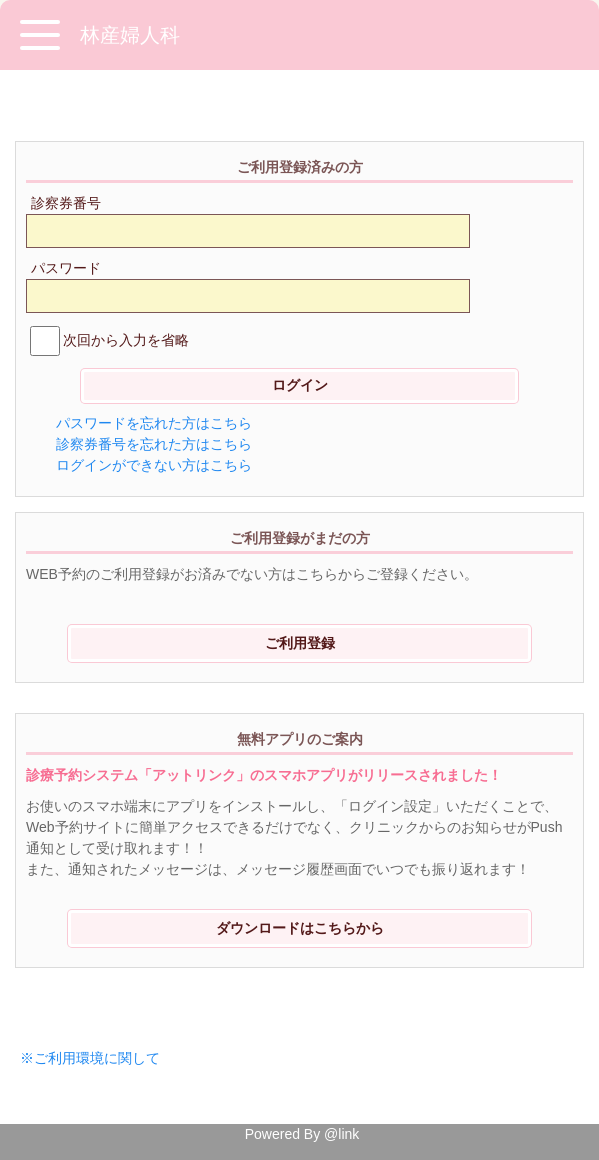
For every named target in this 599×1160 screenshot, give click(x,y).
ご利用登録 (300, 643)
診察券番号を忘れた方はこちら (154, 444)
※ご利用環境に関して (90, 1058)
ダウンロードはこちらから (300, 928)
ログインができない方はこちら (154, 465)
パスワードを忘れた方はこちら (154, 423)
